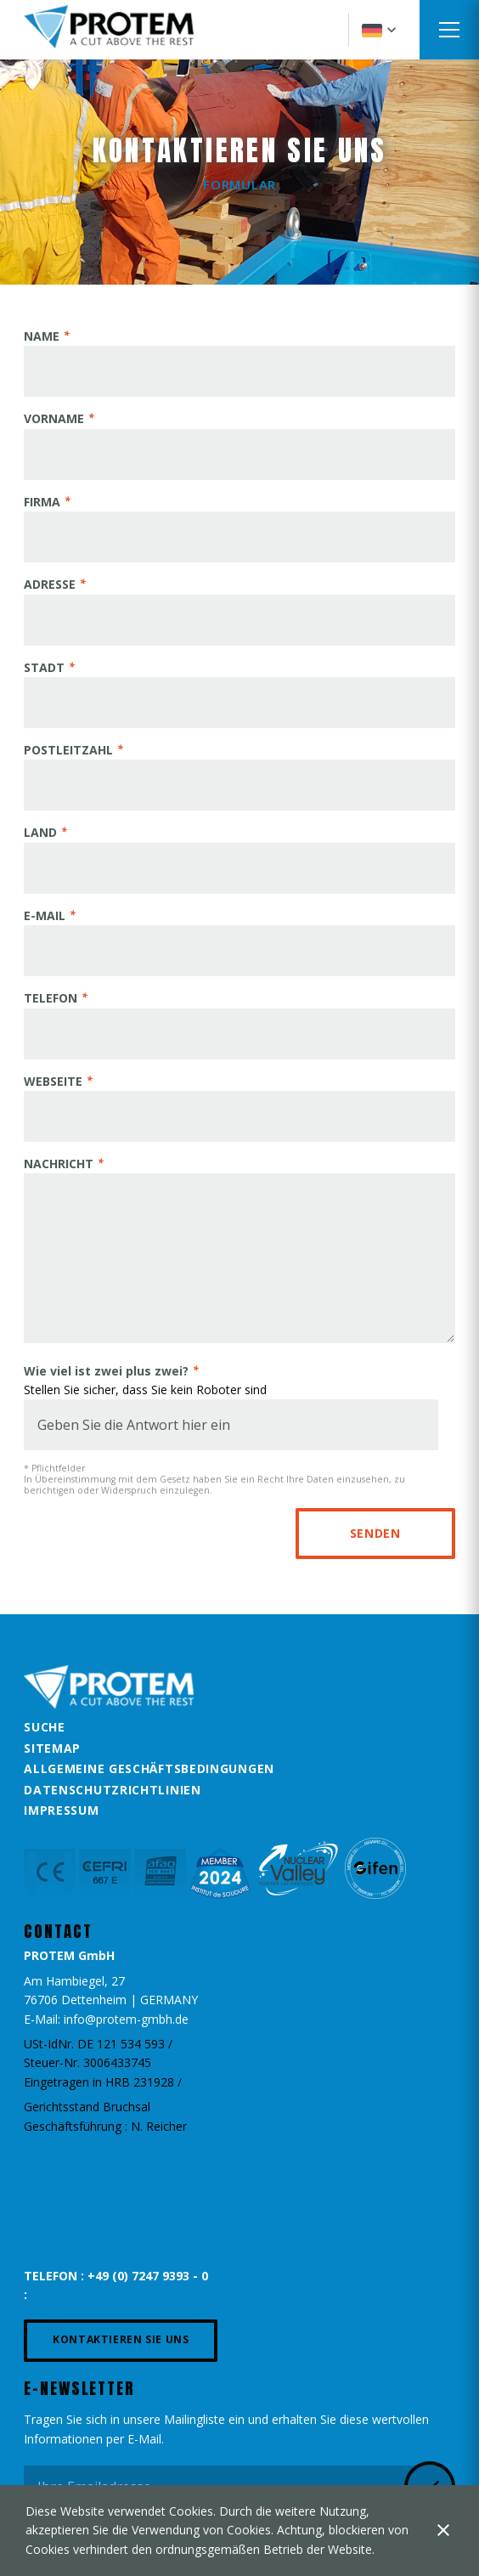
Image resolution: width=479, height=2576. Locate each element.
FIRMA (42, 502)
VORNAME (54, 418)
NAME (41, 336)
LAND (40, 832)
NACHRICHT (58, 1163)
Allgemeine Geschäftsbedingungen (149, 1768)
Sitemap (52, 1748)
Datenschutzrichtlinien (112, 1790)
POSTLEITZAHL (68, 750)
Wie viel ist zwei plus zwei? (106, 1371)
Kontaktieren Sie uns (121, 2339)
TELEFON (50, 998)
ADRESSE (50, 584)
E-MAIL (44, 915)
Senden (375, 1533)
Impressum (61, 1810)
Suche (44, 1727)
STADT (44, 667)
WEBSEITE (53, 1081)
